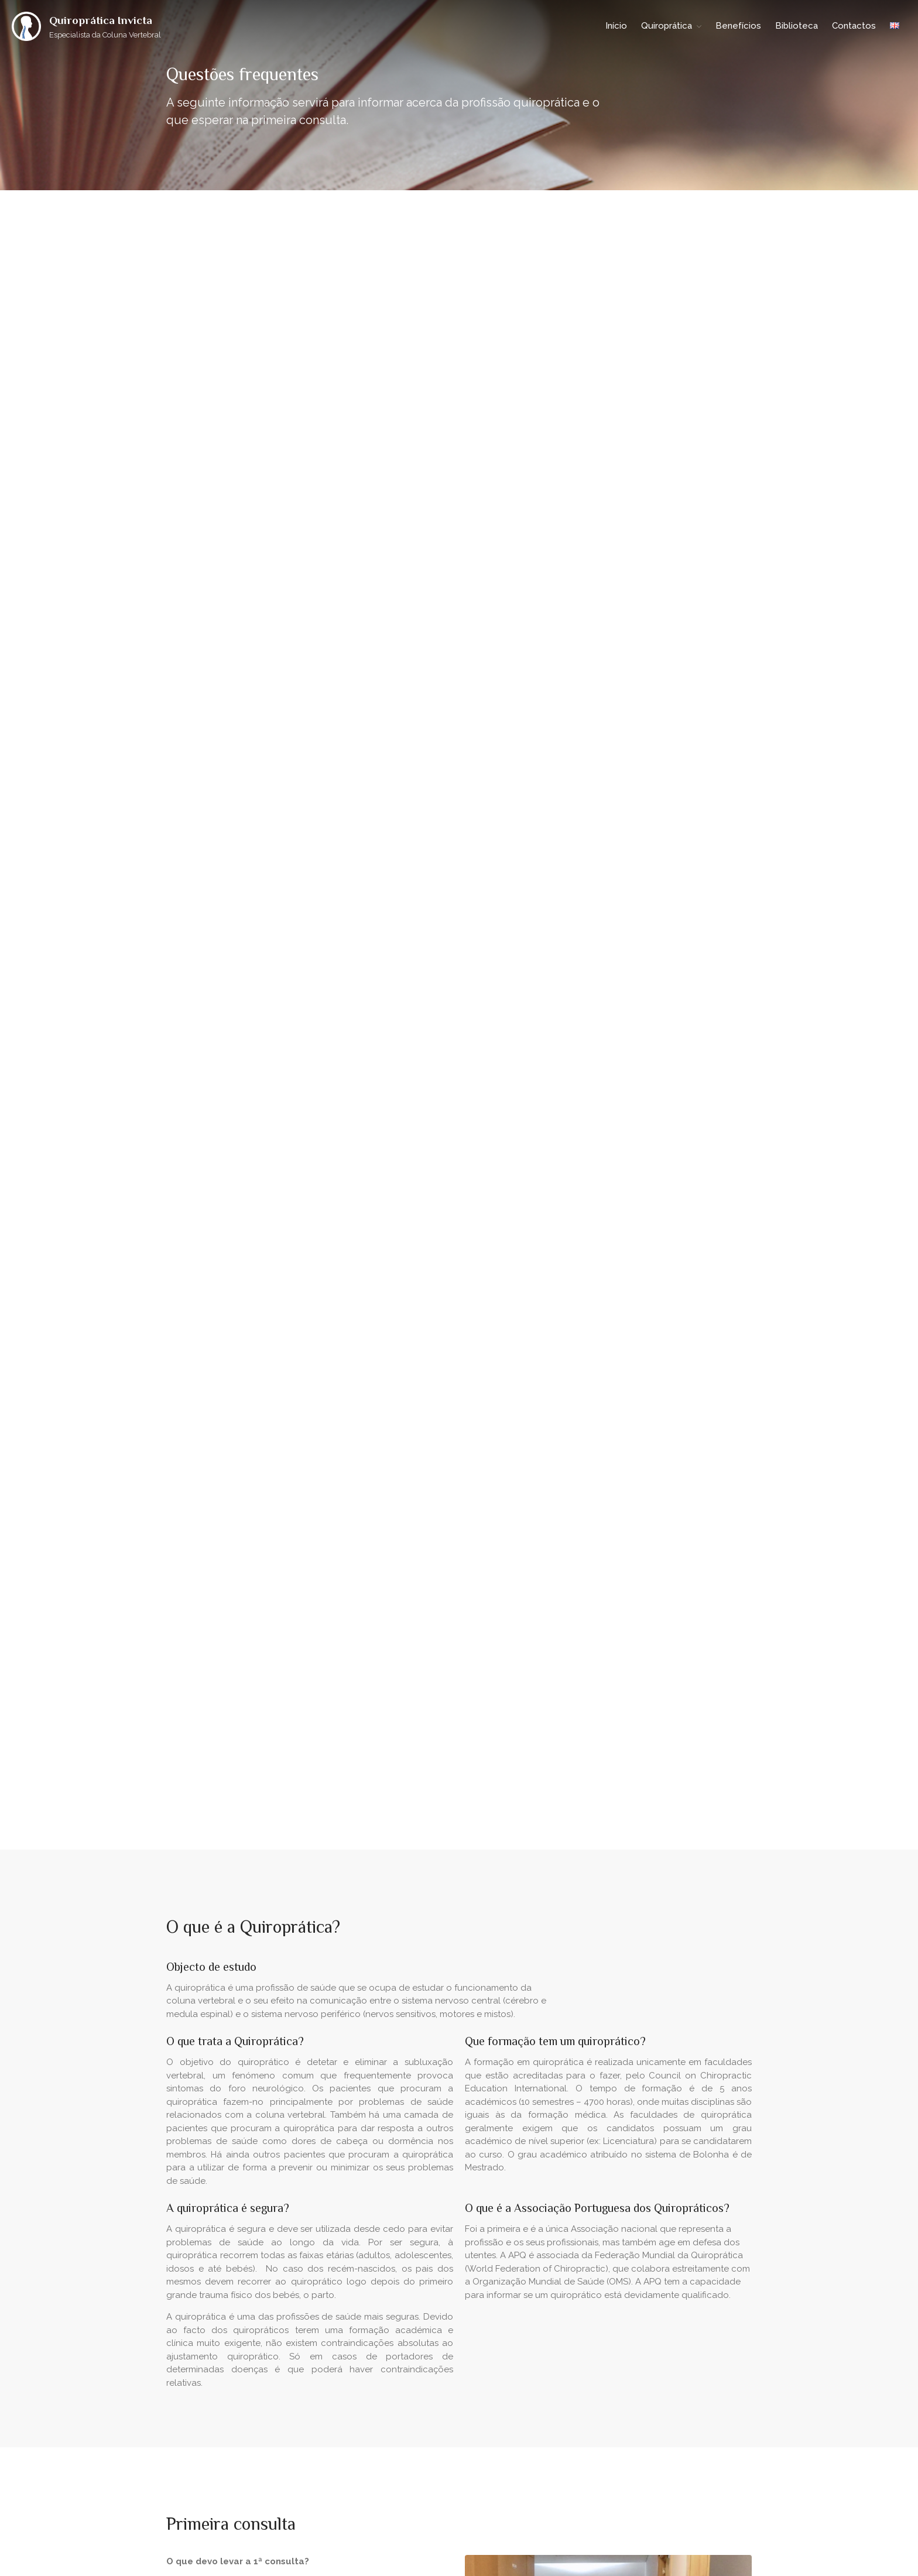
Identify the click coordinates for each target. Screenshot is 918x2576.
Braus (233, 2495)
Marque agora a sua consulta (459, 2000)
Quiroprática (666, 25)
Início (616, 25)
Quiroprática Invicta (100, 20)
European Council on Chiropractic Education (641, 2350)
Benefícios (738, 25)
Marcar (459, 2083)
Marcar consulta (213, 1029)
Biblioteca (796, 25)
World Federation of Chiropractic (620, 2331)
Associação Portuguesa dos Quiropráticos (635, 2312)
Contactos (854, 25)
